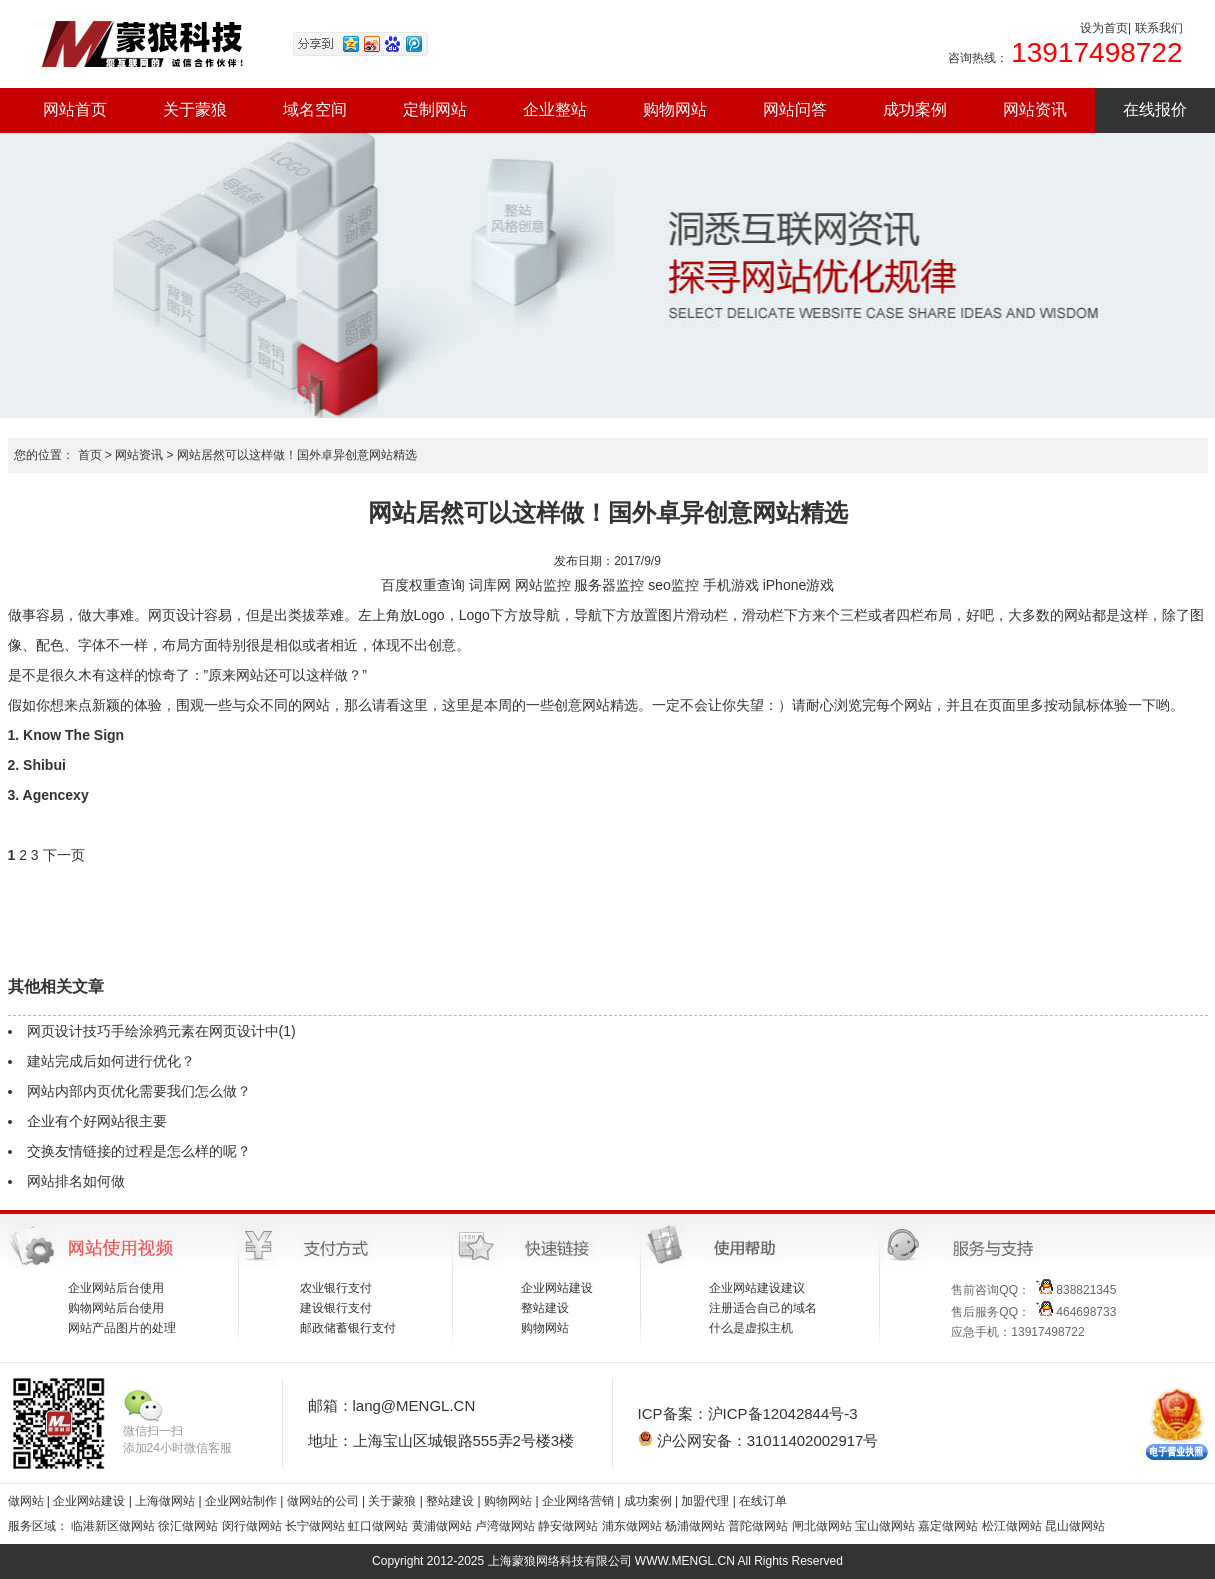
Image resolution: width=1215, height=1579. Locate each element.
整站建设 (545, 1308)
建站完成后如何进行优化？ (111, 1061)
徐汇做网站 (188, 1526)
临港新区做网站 (113, 1526)
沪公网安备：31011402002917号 (758, 1440)
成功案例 (915, 109)
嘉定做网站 (948, 1526)
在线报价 (1155, 109)
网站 (529, 585)
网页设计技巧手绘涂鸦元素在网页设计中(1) (161, 1031)
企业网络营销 (578, 1501)
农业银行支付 (336, 1288)
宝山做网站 (885, 1526)
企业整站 (555, 109)
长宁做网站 (315, 1526)
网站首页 (75, 109)
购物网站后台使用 (116, 1308)
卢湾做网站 (505, 1526)
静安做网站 (568, 1526)
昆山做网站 (1075, 1526)
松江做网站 (1012, 1526)
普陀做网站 (758, 1526)
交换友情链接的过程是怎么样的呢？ (139, 1151)
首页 (90, 455)
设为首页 (1104, 28)
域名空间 (315, 109)
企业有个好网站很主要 (97, 1121)
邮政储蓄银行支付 (348, 1328)
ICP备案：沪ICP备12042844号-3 (748, 1413)
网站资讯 (1035, 109)
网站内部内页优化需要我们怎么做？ (139, 1091)
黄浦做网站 (442, 1526)
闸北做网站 (822, 1526)
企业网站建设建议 (757, 1288)
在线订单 (763, 1501)
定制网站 (435, 109)
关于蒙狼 (195, 109)
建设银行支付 (336, 1308)
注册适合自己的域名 (763, 1308)
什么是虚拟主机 (751, 1328)
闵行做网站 (252, 1526)
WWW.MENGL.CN (685, 1561)
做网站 (26, 1501)
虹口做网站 (378, 1526)
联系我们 (1159, 28)
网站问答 (795, 109)
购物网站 (675, 109)
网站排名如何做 (76, 1181)
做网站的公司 (323, 1501)
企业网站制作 (242, 1501)
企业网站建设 (557, 1288)
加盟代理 (705, 1501)
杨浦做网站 (695, 1526)
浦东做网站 (632, 1526)
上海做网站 (166, 1501)
